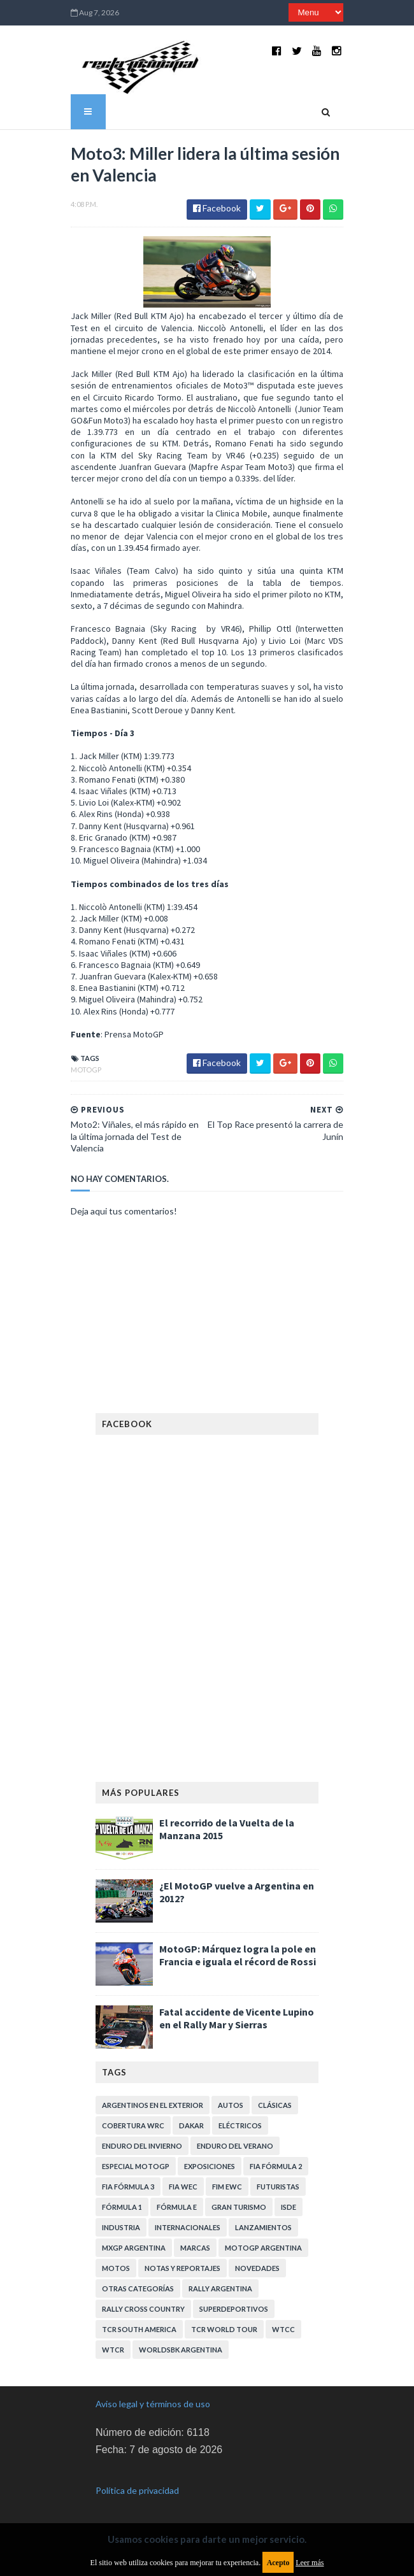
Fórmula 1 (122, 2203)
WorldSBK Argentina (180, 2346)
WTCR (113, 2346)
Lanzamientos (263, 2223)
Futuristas (278, 2183)
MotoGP (79, 1066)
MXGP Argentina (134, 2244)
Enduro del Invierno (142, 2142)
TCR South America (139, 2325)
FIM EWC (227, 2183)
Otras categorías (138, 2285)
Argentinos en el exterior (152, 2101)
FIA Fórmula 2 (276, 2162)
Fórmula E (177, 2203)
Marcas (195, 2244)
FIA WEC (183, 2183)
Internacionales (187, 2223)
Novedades (257, 2264)
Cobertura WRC (133, 2121)
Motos (116, 2264)
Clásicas (275, 2101)
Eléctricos (240, 2121)
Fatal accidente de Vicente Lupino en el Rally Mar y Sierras (236, 2014)
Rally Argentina (220, 2285)
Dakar (191, 2121)
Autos (230, 2101)
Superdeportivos (233, 2305)
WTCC (283, 2325)
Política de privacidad (137, 2487)
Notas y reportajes (182, 2264)
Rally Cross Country (143, 2305)
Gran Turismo (238, 2203)
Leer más (310, 2562)
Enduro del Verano (235, 2142)
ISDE (288, 2203)
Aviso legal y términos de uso (153, 2400)
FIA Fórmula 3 (128, 2183)
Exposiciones (209, 2162)
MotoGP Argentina (263, 2244)
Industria (121, 2223)
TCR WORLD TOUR (224, 2325)
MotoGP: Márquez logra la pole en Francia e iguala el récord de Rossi (237, 1951)
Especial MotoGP (135, 2162)
